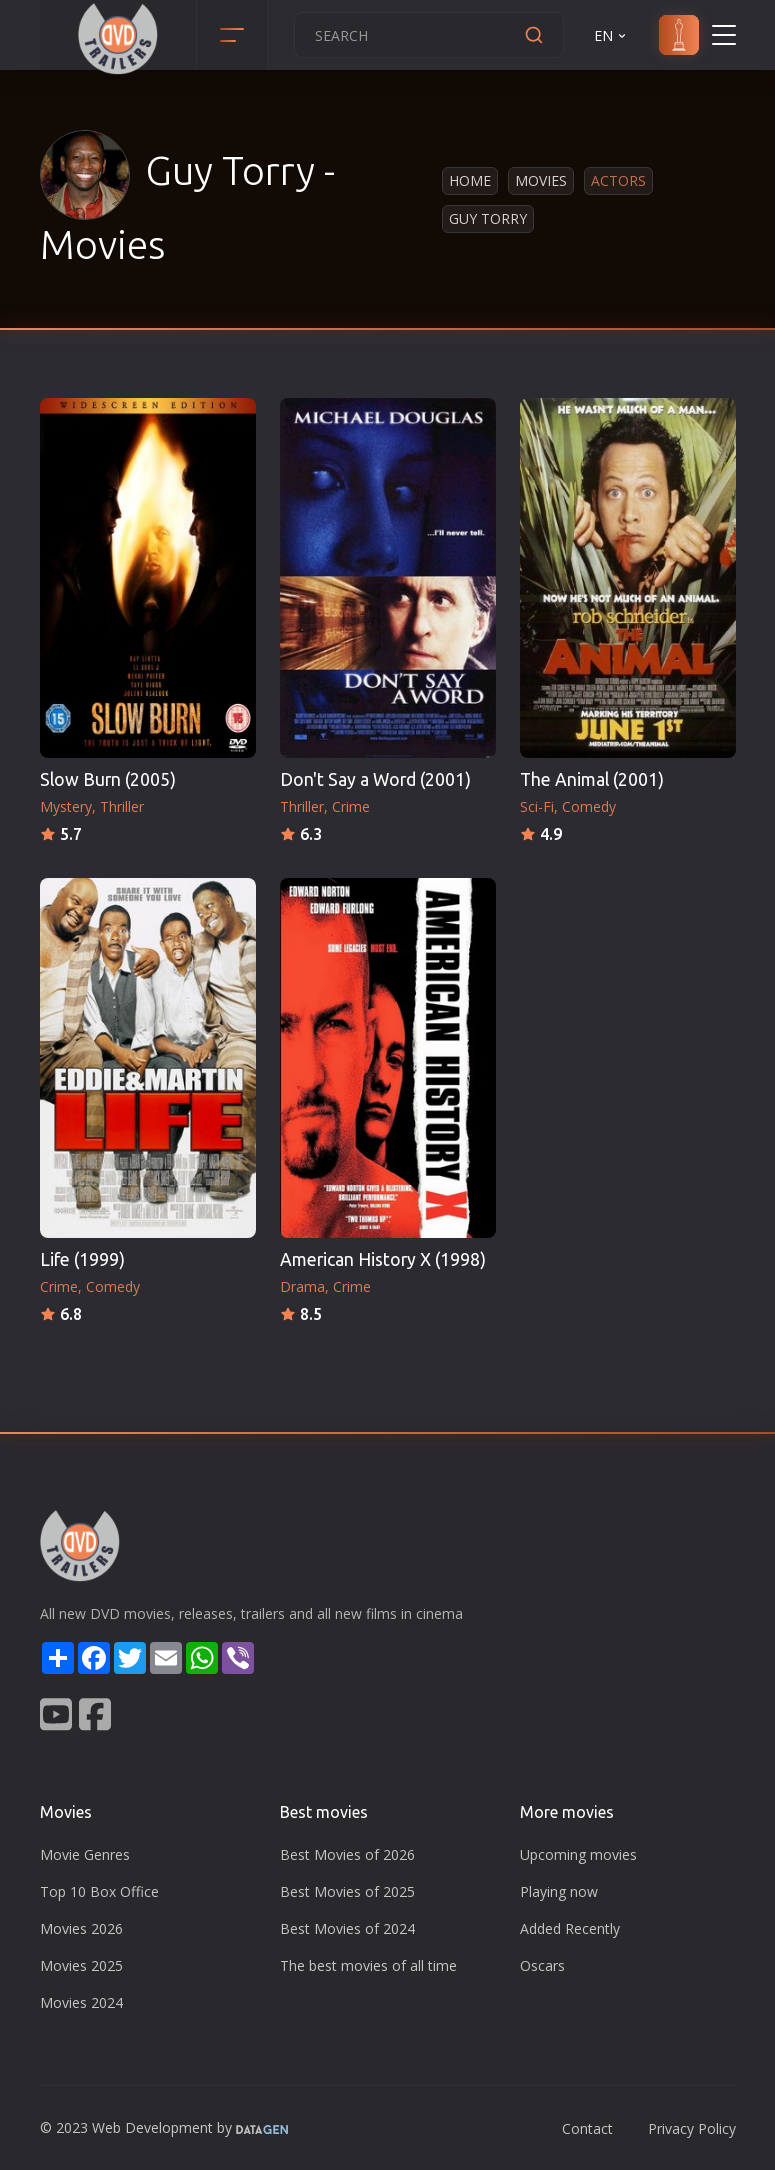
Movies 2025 (81, 1965)
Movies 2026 (81, 1928)
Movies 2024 (81, 2002)
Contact (587, 2128)
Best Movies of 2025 (347, 1891)
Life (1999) (82, 1259)
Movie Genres (85, 1854)
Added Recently (570, 1928)
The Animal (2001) (592, 779)
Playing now (559, 1891)
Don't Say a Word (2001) (375, 779)
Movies (541, 180)
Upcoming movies (578, 1854)
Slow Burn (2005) (108, 779)
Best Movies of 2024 (347, 1928)
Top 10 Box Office (99, 1891)
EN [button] (611, 35)
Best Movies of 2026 (347, 1854)
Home (470, 180)
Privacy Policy (692, 2128)
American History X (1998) (383, 1259)
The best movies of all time (368, 1965)
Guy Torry (488, 218)
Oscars (542, 1965)
